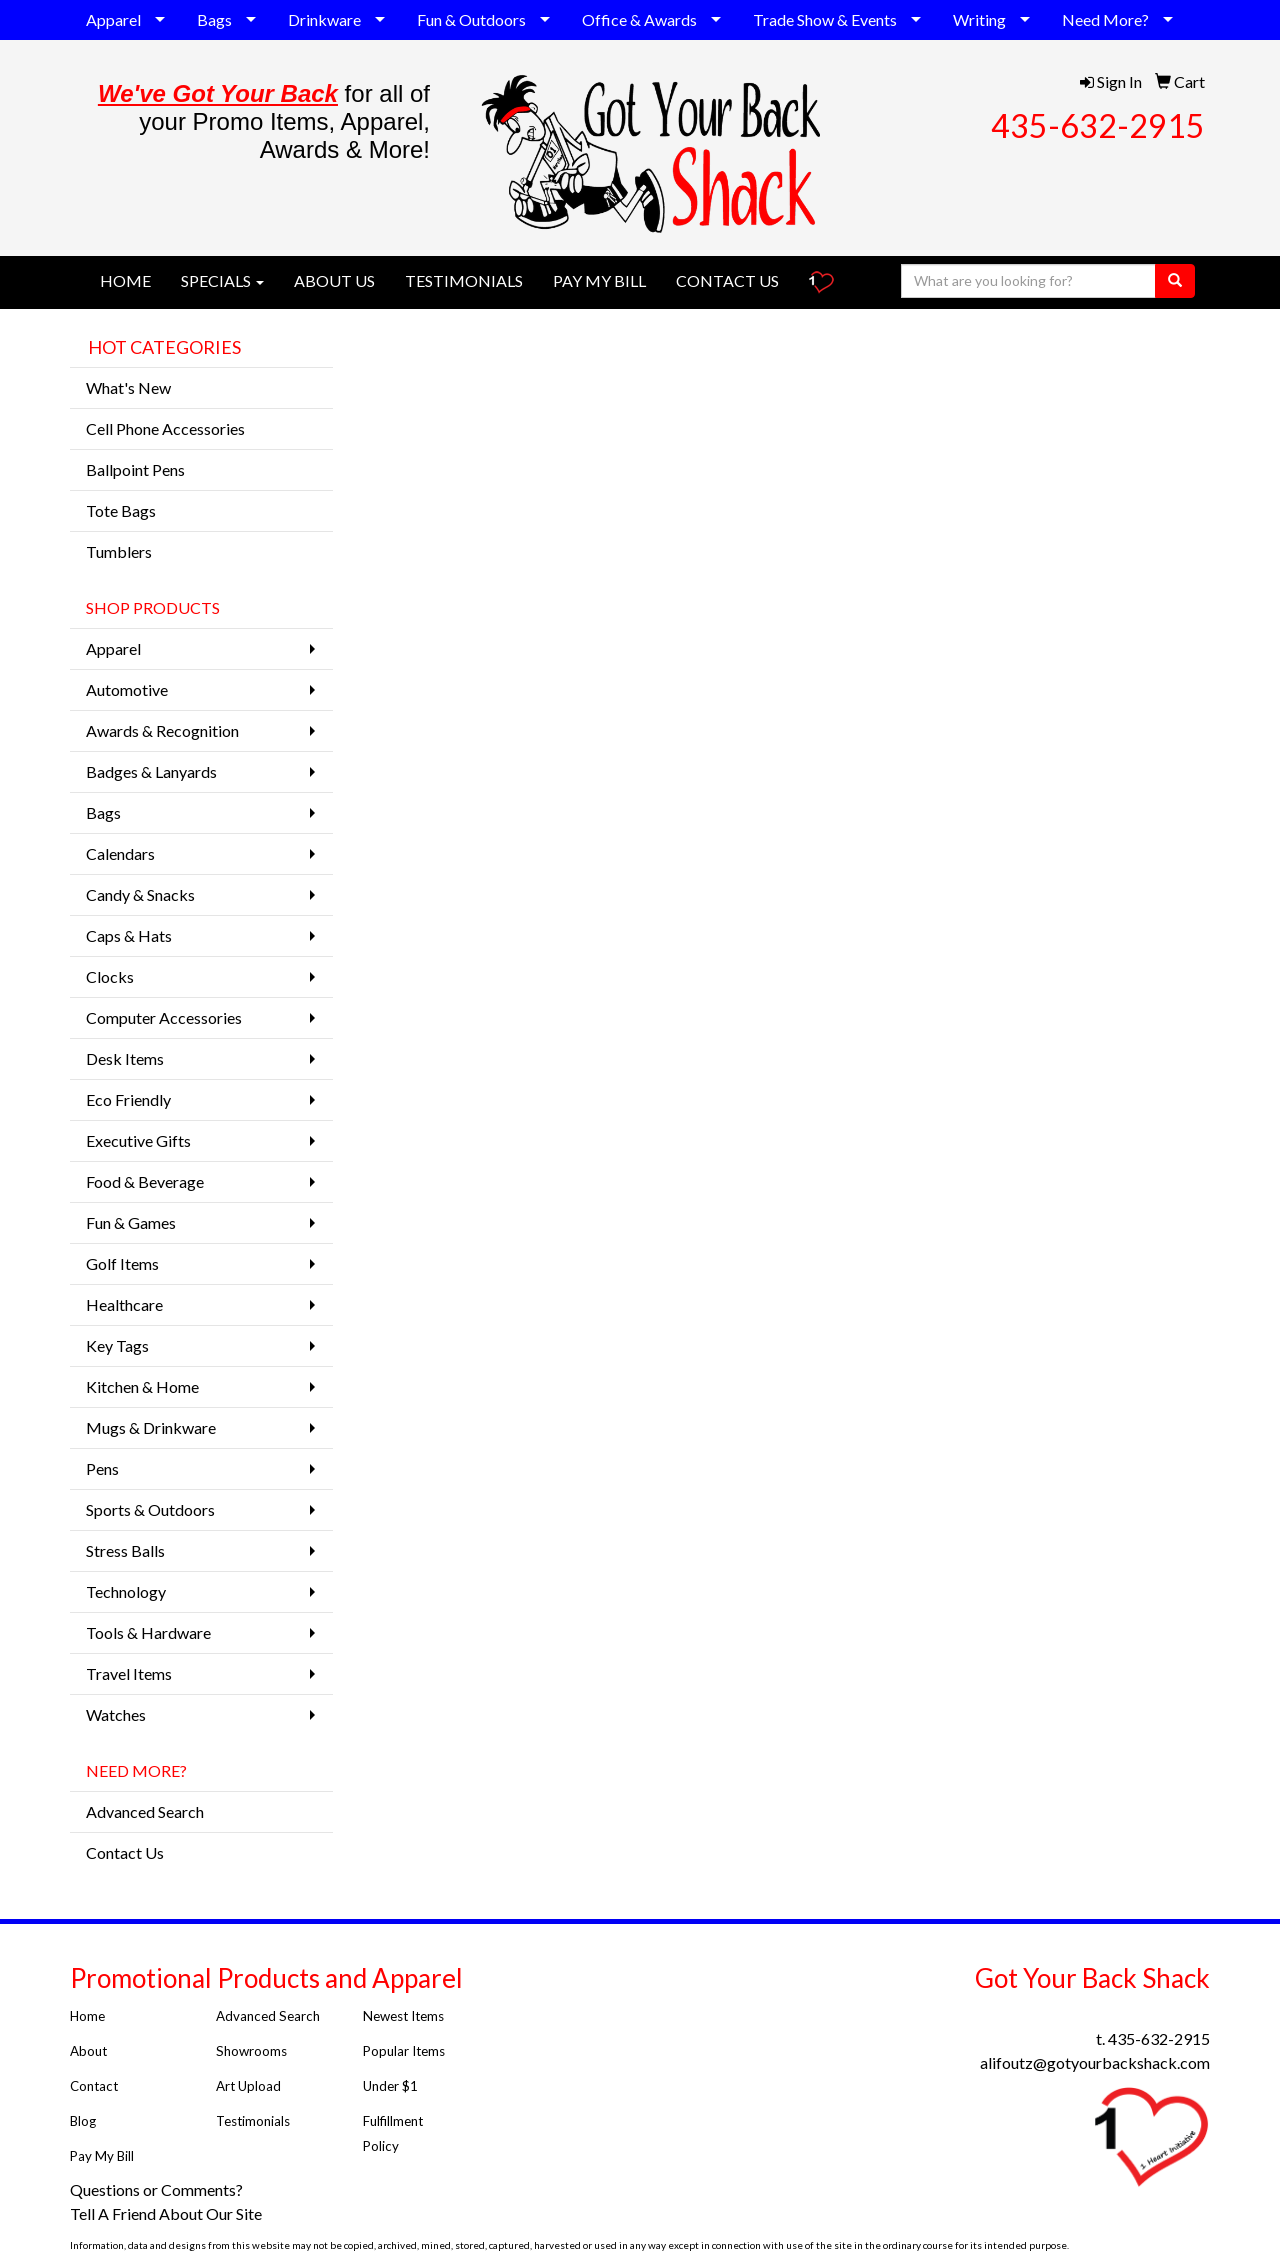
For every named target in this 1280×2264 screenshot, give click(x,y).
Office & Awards (639, 19)
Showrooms (251, 2051)
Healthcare (124, 1304)
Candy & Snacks (140, 894)
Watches (116, 1714)
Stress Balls (125, 1550)
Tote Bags (121, 510)
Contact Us (125, 1852)
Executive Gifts (138, 1140)
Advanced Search (145, 1811)
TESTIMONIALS (464, 280)
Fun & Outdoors (471, 19)
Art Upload (248, 2086)
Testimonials (254, 2121)
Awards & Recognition (162, 730)
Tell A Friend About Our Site (167, 2213)
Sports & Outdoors (150, 1509)
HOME (125, 280)
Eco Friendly (128, 1099)
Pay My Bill (103, 2156)
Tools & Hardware (148, 1632)
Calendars (120, 853)
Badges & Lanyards (151, 771)
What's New (128, 387)
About (88, 2051)
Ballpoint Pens (135, 469)
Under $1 (392, 2086)
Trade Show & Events (825, 19)
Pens (102, 1468)
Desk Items (125, 1058)
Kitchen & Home (142, 1386)
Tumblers (119, 551)
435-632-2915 (1098, 125)
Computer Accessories (164, 1017)
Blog (83, 2121)
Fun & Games (131, 1222)
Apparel (113, 19)
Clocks (110, 976)
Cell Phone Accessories (165, 428)
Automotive (127, 689)
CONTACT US (727, 280)
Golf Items (122, 1263)
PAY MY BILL (599, 280)
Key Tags (117, 1345)
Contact (94, 2086)
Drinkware (324, 19)
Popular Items (404, 2051)
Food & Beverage (145, 1181)
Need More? (1105, 19)
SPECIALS (222, 280)
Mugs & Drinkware (151, 1427)
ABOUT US (334, 280)
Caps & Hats (129, 935)
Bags (214, 19)
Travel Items (129, 1673)
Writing (979, 19)
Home (87, 2016)
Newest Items (403, 2016)
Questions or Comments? (156, 2189)
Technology (126, 1591)
